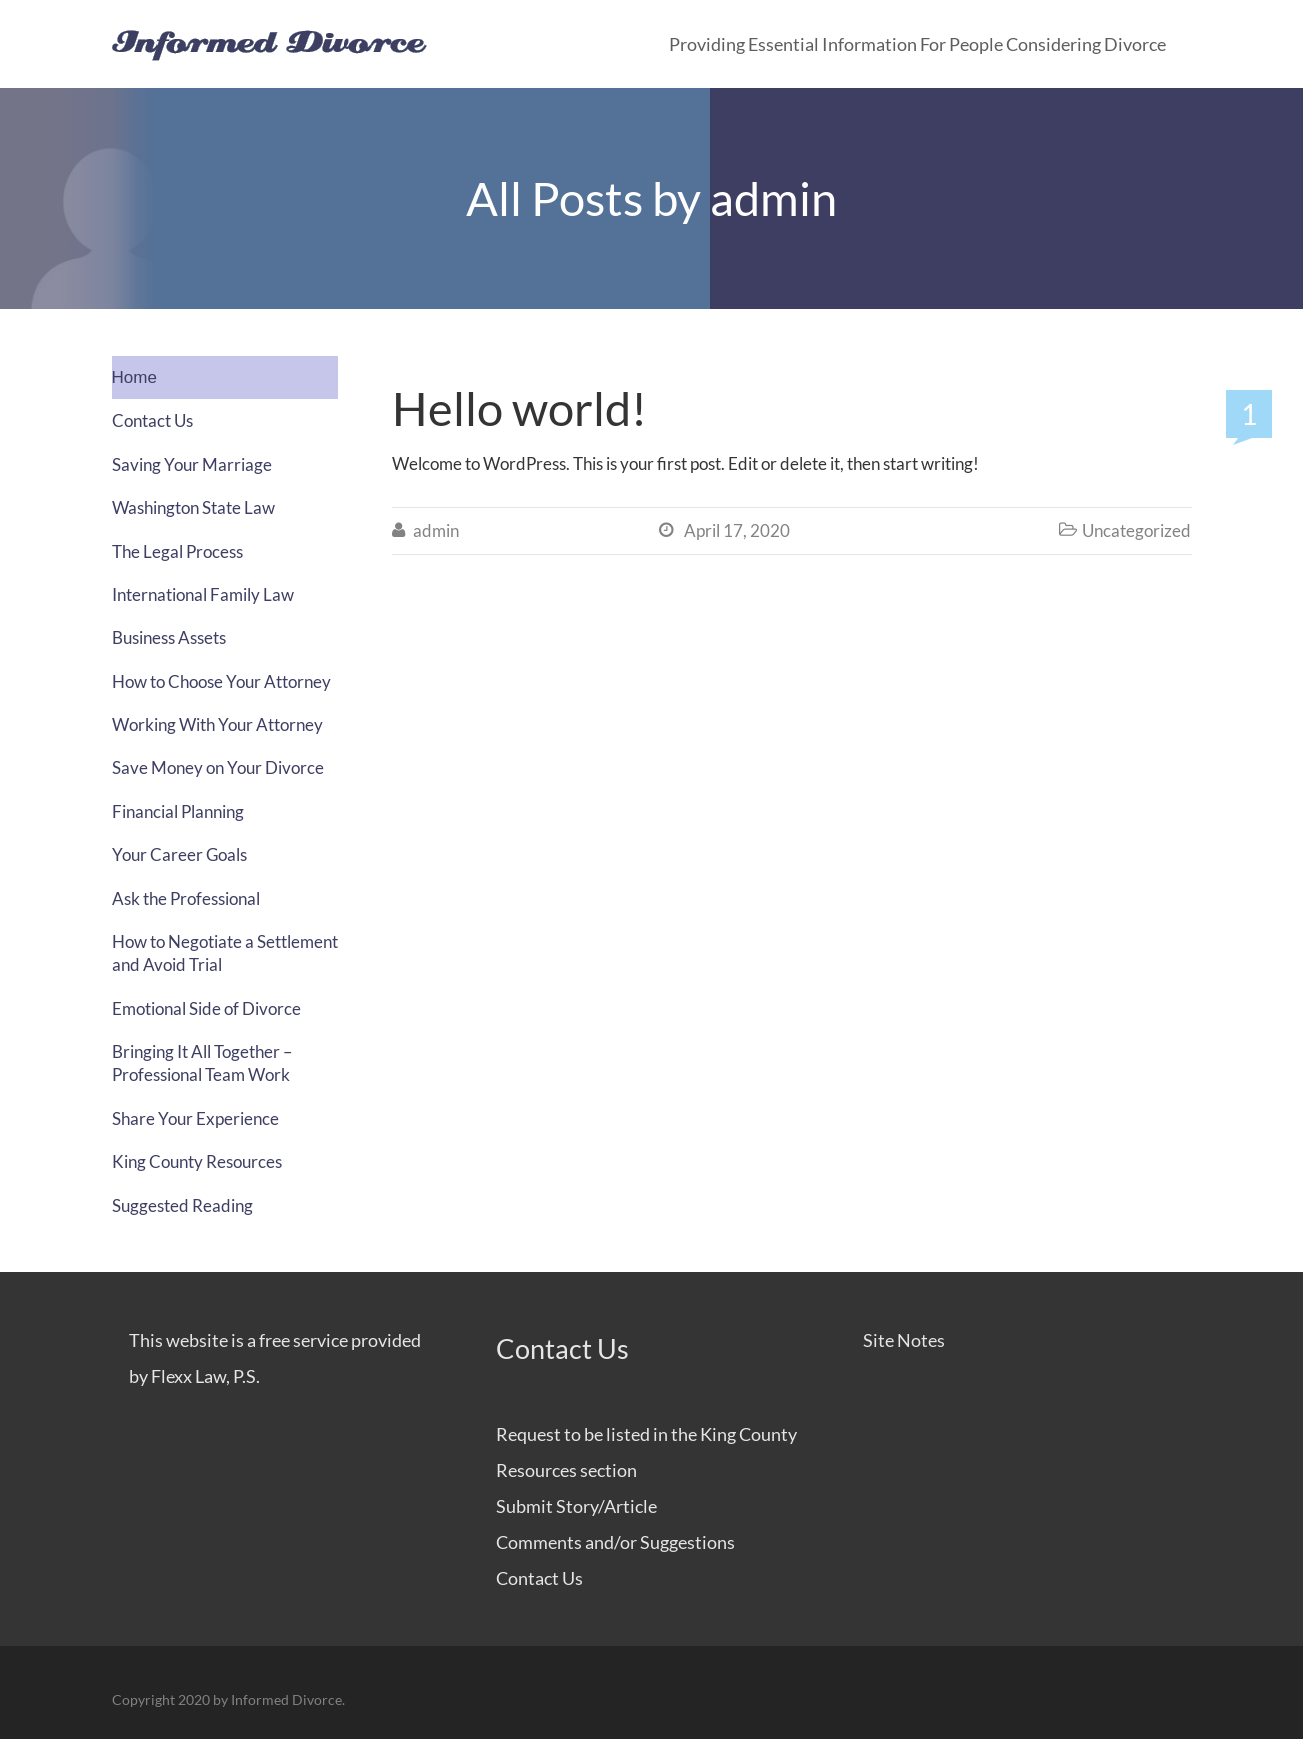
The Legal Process (177, 551)
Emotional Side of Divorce (206, 1008)
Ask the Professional (186, 898)
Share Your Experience (195, 1118)
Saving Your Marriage (192, 464)
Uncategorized (1136, 530)
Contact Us (152, 420)
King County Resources (197, 1161)
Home (134, 377)
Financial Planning (178, 811)
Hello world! (519, 408)
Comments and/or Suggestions (615, 1542)
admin (773, 198)
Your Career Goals (179, 854)
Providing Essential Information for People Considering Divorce (917, 44)
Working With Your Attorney (217, 724)
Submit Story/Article (576, 1506)
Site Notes (904, 1340)
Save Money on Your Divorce (218, 767)
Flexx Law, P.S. (205, 1376)
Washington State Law (193, 507)
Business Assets (169, 637)
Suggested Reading (182, 1205)
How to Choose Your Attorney (221, 681)
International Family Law (203, 594)
